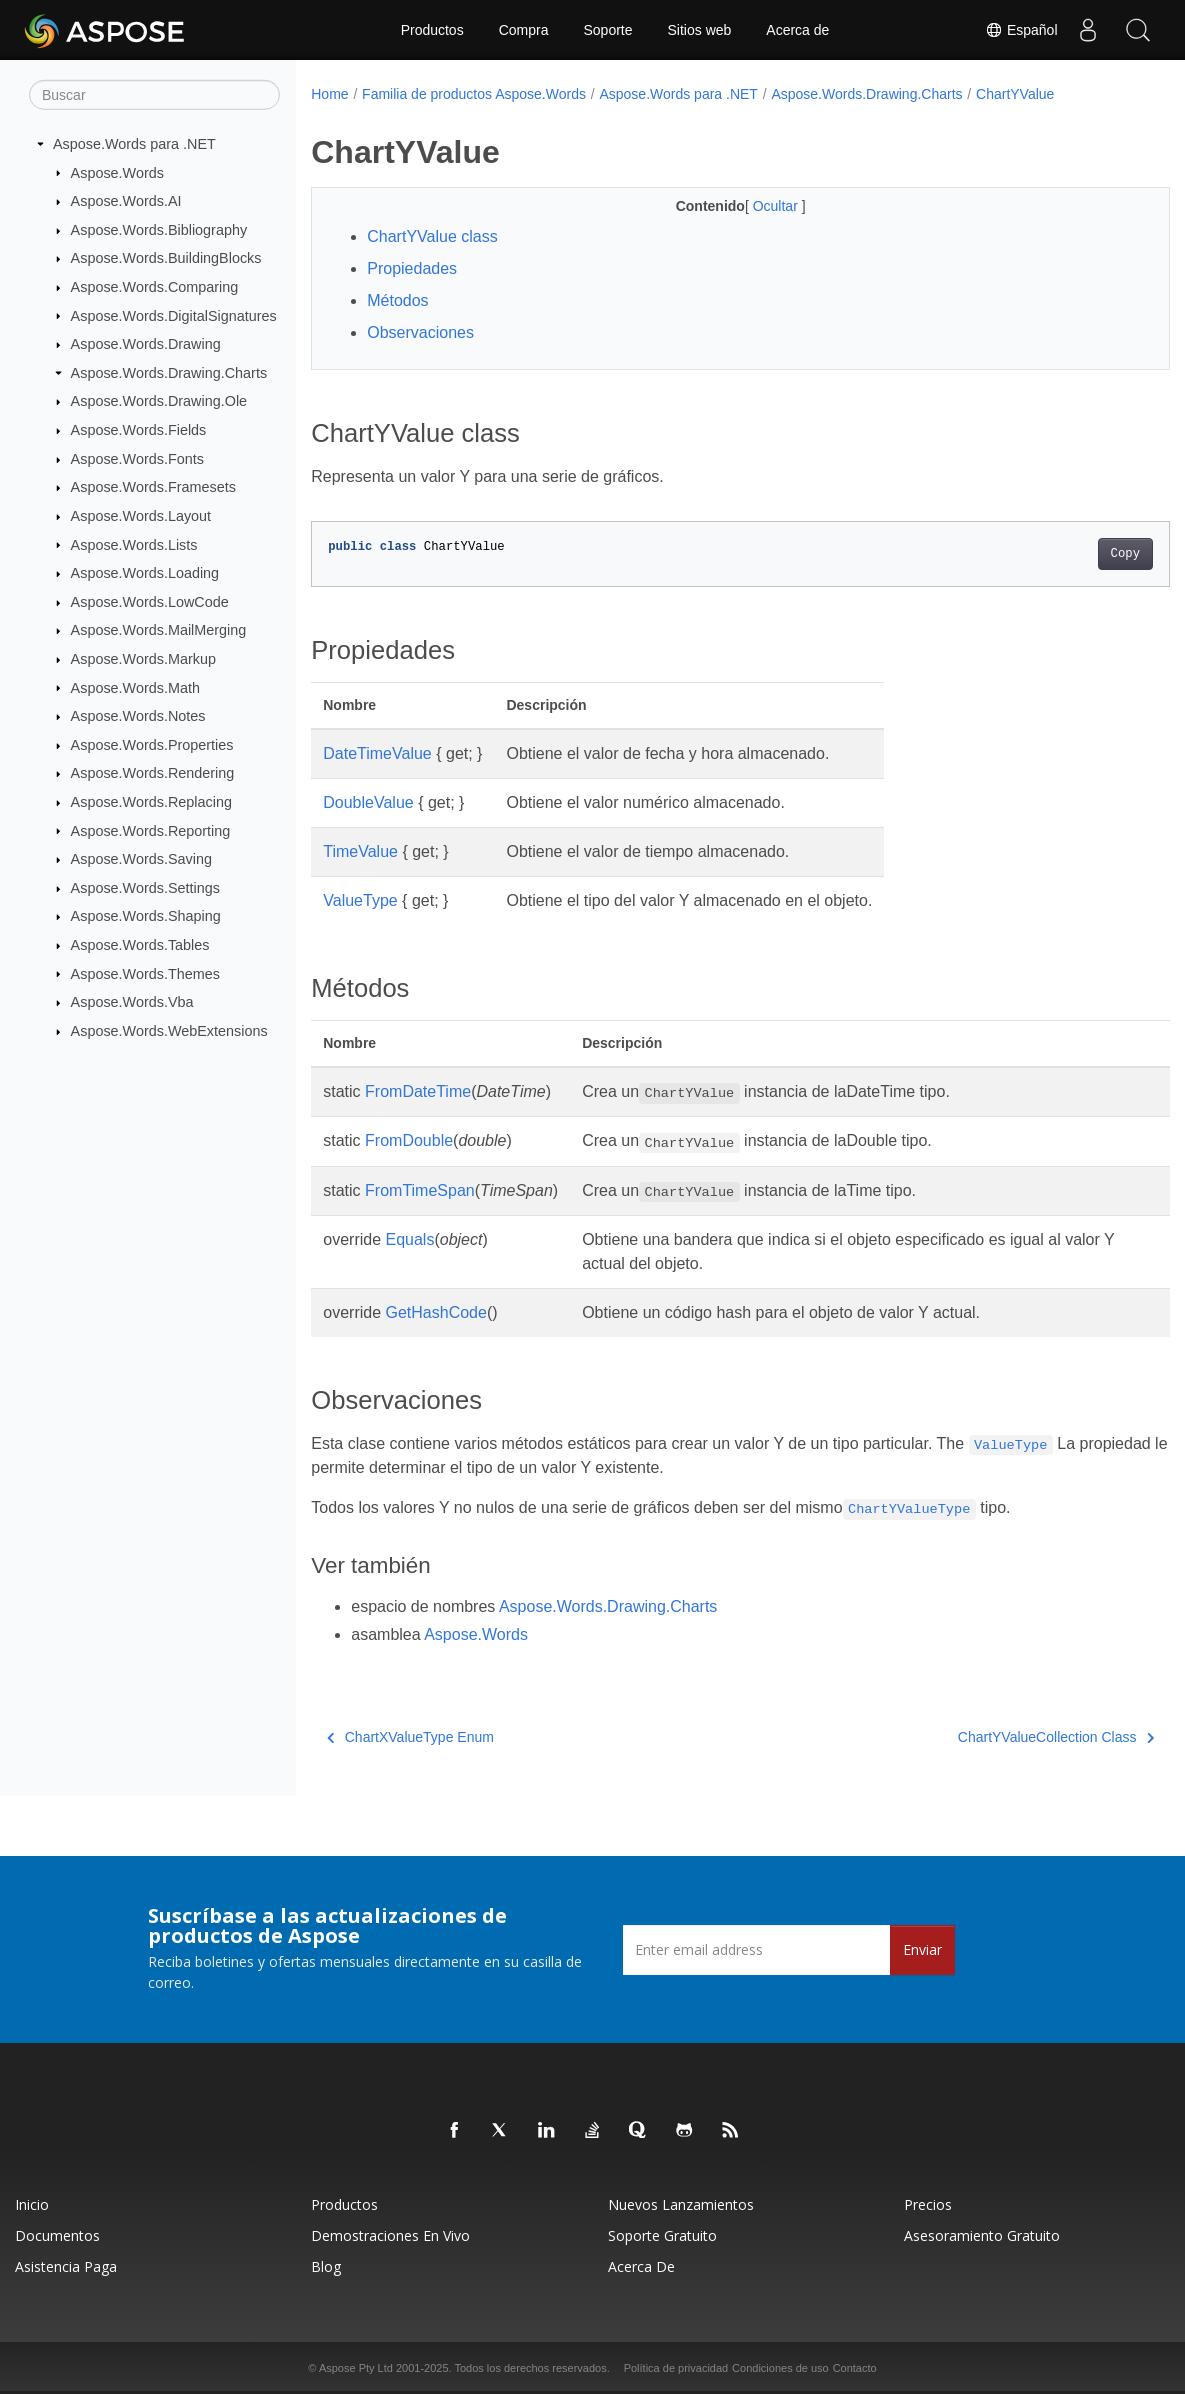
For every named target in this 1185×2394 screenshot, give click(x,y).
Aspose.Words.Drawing (146, 344)
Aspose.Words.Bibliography (159, 230)
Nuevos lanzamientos (681, 2204)
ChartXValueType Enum (410, 1737)
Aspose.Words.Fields (139, 430)
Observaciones (420, 332)
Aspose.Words (117, 172)
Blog (326, 2266)
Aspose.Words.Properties (152, 745)
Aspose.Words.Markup (143, 659)
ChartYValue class (432, 236)
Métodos (397, 300)
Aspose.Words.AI (126, 201)
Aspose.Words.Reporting (151, 830)
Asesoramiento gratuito (982, 2235)
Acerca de (797, 30)
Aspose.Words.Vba (132, 1002)
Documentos (57, 2235)
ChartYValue (1015, 94)
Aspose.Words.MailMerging (159, 630)
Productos (432, 30)
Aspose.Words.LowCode (150, 602)
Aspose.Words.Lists (134, 544)
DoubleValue (368, 802)
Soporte (607, 30)
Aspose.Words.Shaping (146, 916)
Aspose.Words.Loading (145, 573)
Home (329, 94)
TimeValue (360, 851)
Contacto (855, 2368)
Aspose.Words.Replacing (151, 802)
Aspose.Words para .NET (134, 144)
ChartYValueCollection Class (996, 1737)
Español (1021, 30)
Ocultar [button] (747, 206)
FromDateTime (418, 1091)
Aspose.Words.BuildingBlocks (166, 258)
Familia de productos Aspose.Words (474, 94)
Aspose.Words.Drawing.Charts (169, 373)
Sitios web (700, 30)
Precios (928, 2204)
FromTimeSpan (420, 1190)
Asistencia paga (66, 2266)
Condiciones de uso (780, 2368)
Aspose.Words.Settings (145, 888)
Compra (524, 30)
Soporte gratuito (662, 2235)
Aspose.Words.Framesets (153, 487)
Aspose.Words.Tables (140, 945)
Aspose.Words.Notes (138, 716)
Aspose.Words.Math (135, 687)
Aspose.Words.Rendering (153, 773)
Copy (1065, 554)
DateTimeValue (377, 753)
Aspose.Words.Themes (145, 973)
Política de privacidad (676, 2368)
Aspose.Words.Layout (141, 516)
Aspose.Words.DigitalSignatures (174, 315)
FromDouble (409, 1140)
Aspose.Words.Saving (141, 859)
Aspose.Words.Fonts (137, 459)
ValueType (360, 900)
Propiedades (412, 268)
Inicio (32, 2204)
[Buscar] (154, 95)
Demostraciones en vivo (390, 2235)
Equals (410, 1239)
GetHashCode (436, 1312)
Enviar (922, 1949)
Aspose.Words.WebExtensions (169, 1031)
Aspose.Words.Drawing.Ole (159, 401)
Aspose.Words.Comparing (155, 287)
